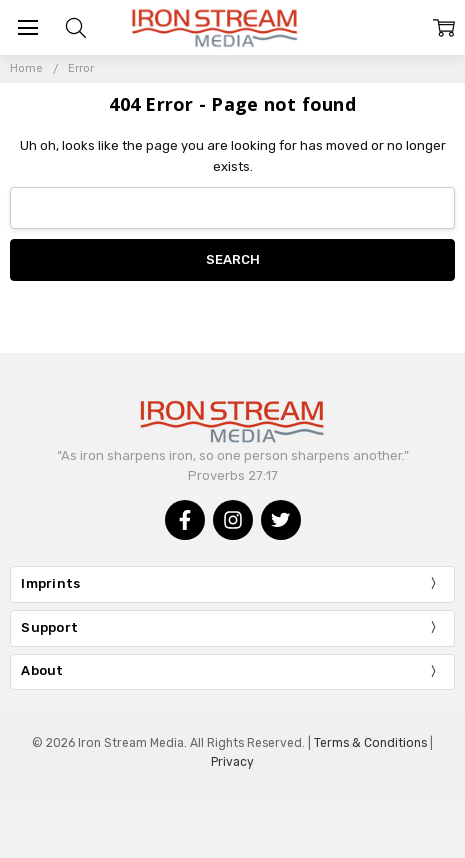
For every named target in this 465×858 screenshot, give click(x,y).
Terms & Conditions (370, 743)
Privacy (232, 762)
